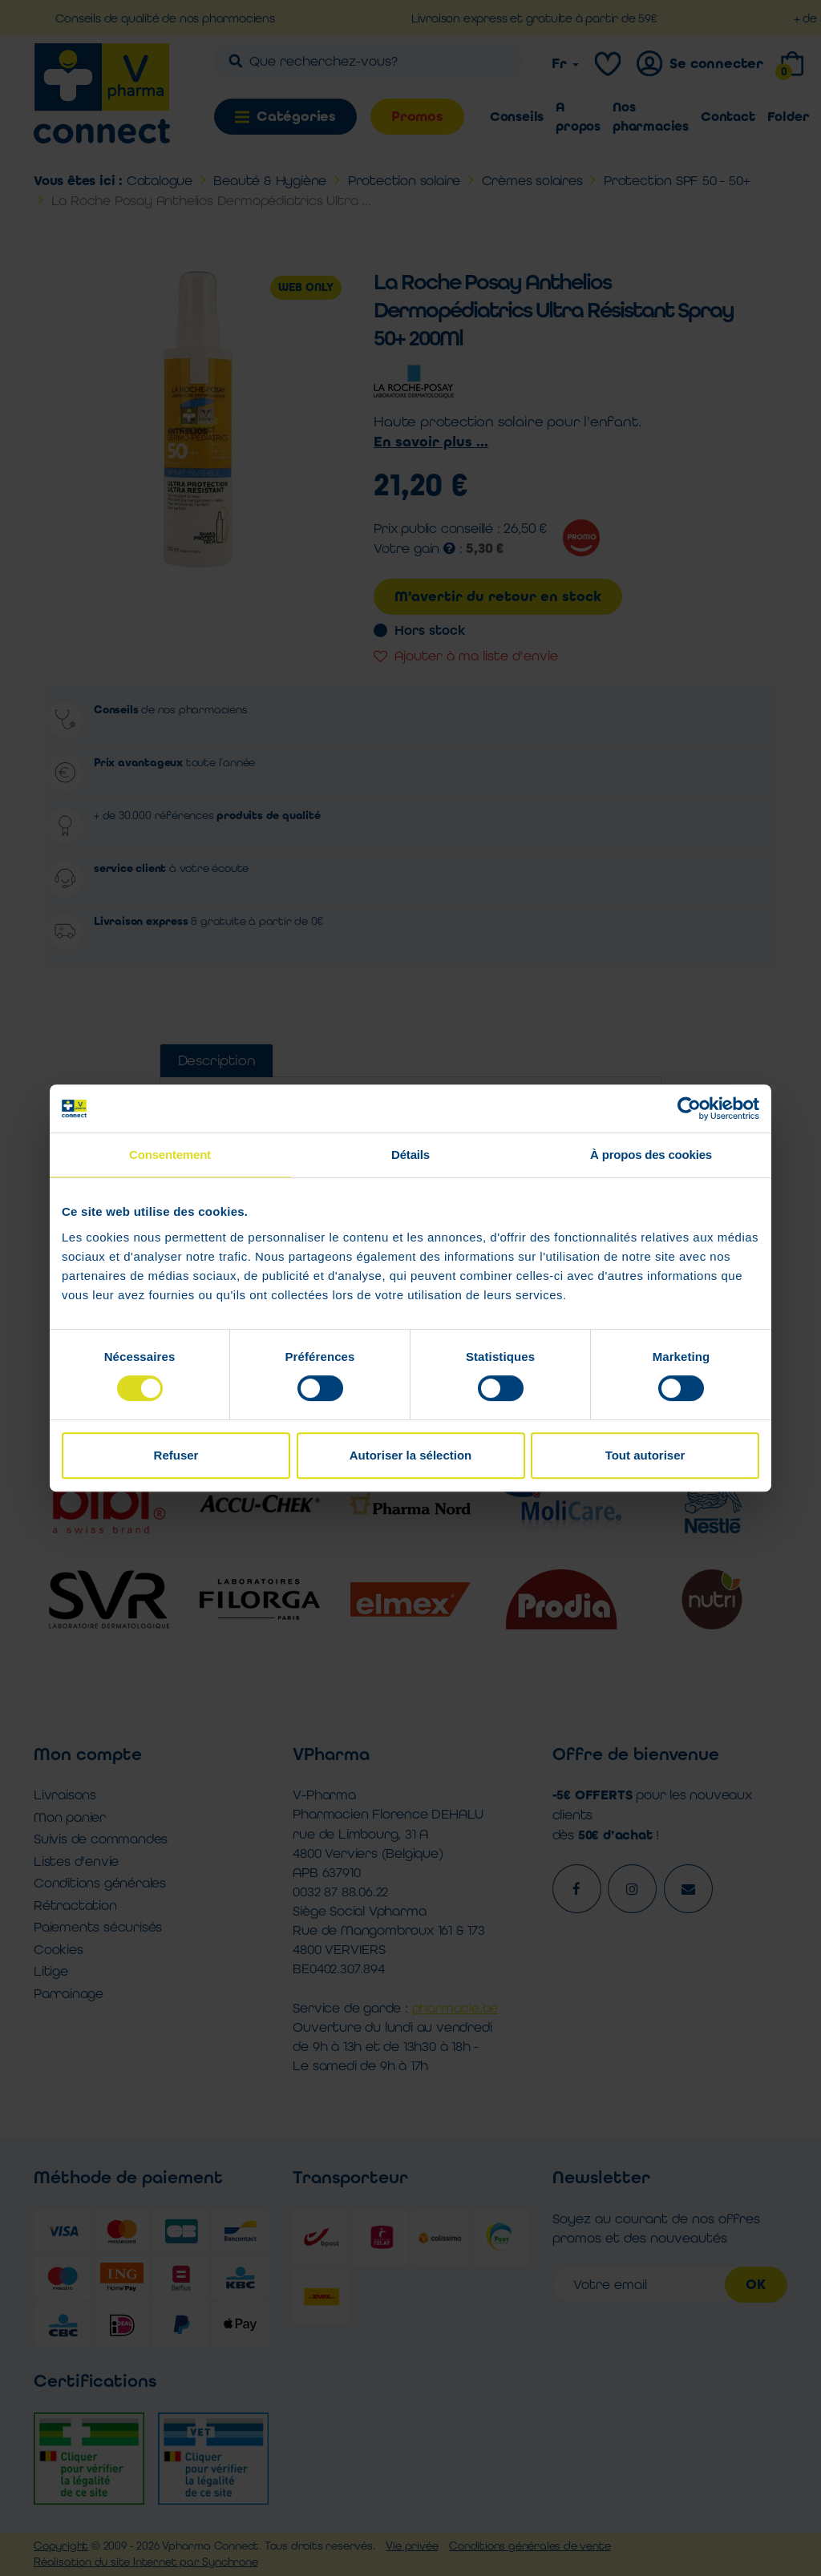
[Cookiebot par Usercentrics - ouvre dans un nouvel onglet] (689, 1108)
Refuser (176, 1455)
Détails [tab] (410, 1154)
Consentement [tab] (170, 1154)
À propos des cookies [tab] (651, 1154)
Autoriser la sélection (411, 1455)
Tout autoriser (645, 1455)
